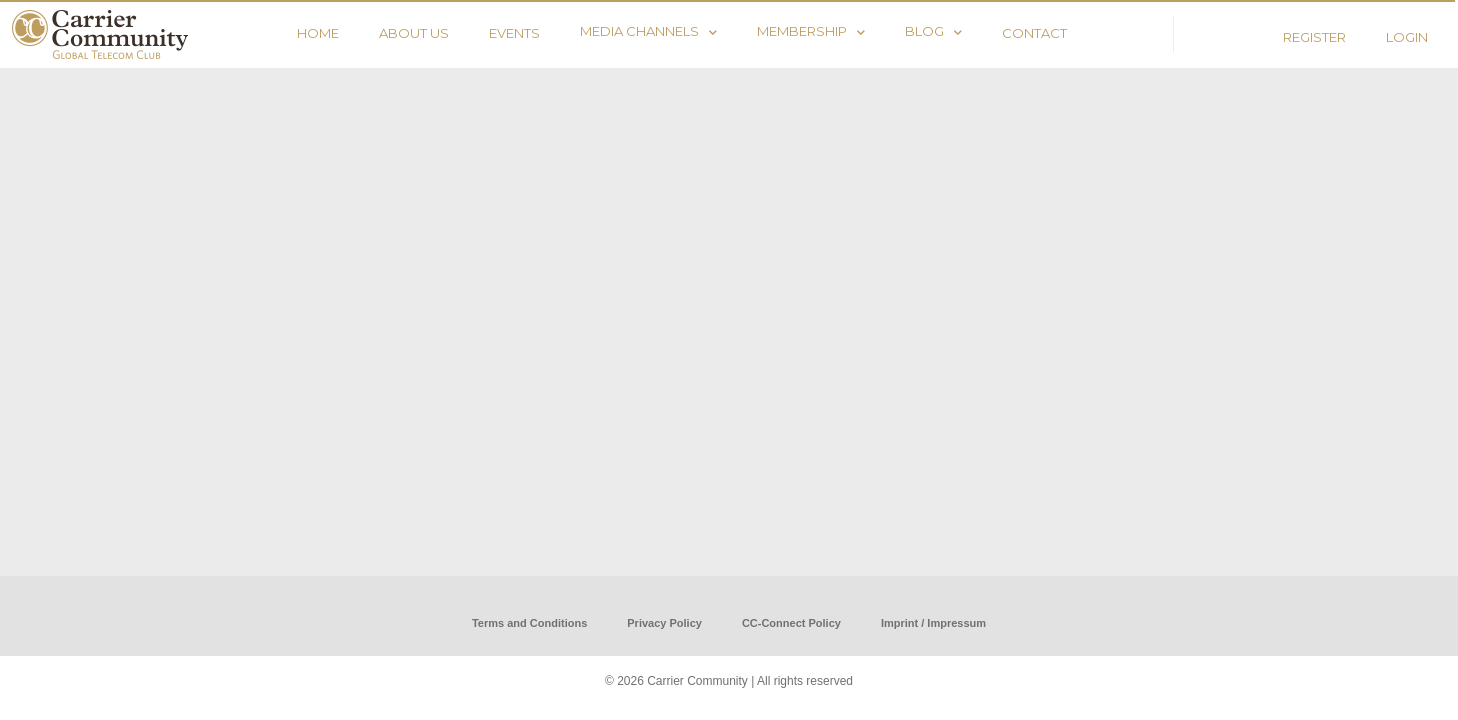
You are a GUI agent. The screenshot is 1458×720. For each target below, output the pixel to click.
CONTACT (1034, 33)
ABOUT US (414, 33)
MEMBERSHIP (811, 31)
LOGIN (1407, 37)
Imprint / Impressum (933, 623)
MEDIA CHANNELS (648, 31)
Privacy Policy (664, 623)
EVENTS (514, 33)
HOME (318, 33)
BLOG (933, 31)
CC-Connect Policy (791, 623)
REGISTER (1314, 37)
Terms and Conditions (529, 623)
